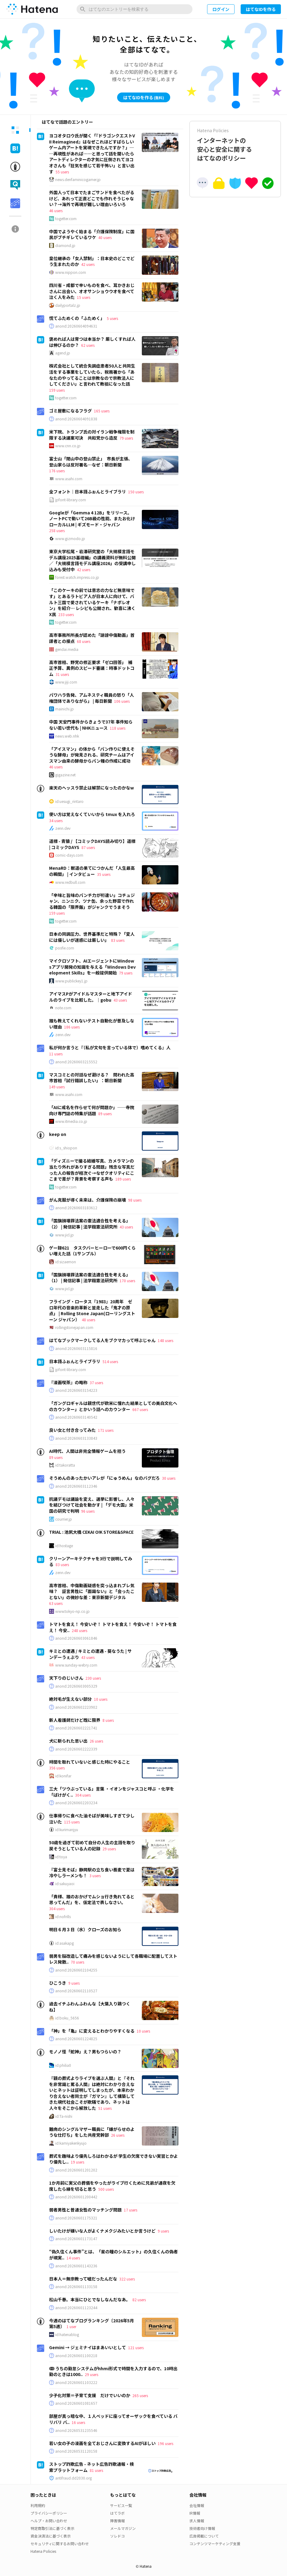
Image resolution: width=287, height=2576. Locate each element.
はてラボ (117, 2513)
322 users (127, 2278)
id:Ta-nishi (63, 2116)
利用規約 (37, 2505)
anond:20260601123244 (76, 2307)
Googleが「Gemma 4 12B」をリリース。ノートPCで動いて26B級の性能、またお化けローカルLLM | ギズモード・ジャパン (92, 519)
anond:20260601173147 (76, 2238)
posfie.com (64, 947)
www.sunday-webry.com (76, 1665)
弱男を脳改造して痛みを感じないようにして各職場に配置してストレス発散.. (113, 1959)
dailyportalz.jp (67, 305)
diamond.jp (65, 245)
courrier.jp (63, 1519)
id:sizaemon (65, 1261)
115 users (72, 1821)
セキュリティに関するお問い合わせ (59, 2543)
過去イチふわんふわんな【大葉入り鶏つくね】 (89, 2007)
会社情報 (196, 2505)
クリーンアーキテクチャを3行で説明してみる (90, 1561)
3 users (95, 1875)
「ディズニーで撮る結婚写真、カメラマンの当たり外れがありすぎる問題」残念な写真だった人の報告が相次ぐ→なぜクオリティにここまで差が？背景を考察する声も (92, 1170)
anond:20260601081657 (76, 2403)
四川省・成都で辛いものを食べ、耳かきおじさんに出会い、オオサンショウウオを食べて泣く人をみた (92, 291)
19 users (77, 2161)
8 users (108, 1720)
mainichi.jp (64, 708)
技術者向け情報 (202, 2528)
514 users (110, 1361)
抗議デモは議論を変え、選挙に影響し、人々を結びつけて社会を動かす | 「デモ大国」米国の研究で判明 (92, 1505)
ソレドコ (117, 2535)
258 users (57, 530)
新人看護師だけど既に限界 (74, 1720)
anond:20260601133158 (76, 2286)
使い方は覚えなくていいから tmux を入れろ (92, 814)
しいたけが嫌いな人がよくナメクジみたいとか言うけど (102, 2231)
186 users (72, 1026)
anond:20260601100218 (76, 2355)
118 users (117, 728)
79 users (126, 438)
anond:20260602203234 (76, 1802)
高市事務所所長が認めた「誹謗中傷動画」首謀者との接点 (92, 638)
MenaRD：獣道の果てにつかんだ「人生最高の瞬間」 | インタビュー (92, 871)
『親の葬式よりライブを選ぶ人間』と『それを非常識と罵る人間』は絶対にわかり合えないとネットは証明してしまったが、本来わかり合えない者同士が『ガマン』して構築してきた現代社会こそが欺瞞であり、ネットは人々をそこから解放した (92, 2093)
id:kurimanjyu (66, 1829)
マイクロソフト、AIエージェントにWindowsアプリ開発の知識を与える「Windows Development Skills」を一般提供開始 (92, 967)
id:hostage (64, 1545)
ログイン (220, 9)
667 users (140, 1409)
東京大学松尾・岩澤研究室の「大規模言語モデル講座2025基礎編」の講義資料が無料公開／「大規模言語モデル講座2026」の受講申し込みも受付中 (92, 560)
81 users (96, 2470)
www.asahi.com (68, 478)
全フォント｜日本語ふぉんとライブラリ (87, 491)
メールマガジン (123, 2528)
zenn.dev (62, 828)
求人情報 (196, 2520)
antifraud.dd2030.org (73, 2478)
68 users (83, 641)
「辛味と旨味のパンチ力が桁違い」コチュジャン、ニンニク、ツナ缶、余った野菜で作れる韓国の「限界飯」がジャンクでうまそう (92, 901)
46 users (56, 210)
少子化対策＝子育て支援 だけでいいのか (89, 2395)
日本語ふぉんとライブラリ (74, 1361)
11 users (56, 1053)
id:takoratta (65, 1465)
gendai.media (66, 649)
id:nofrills (63, 1916)
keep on (57, 1134)
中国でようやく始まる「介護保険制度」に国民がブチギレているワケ (92, 234)
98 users (135, 1200)
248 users (79, 1630)
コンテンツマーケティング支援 (214, 2543)
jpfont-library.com (70, 499)
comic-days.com (69, 855)
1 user (71, 2326)
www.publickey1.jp (71, 980)
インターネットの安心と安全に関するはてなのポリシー (235, 144)
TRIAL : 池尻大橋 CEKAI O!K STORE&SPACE (91, 1532)
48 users (88, 1319)
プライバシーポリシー (48, 2513)
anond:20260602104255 (76, 1970)
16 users (78, 2422)
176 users (57, 470)
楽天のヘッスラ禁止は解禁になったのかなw (91, 788)
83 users (117, 940)
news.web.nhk (67, 736)
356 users (57, 1767)
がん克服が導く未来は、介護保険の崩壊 (87, 1200)
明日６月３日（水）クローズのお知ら (85, 1929)
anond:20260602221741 (76, 1727)
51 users (105, 2108)
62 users (88, 345)
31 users (62, 674)
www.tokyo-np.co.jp (72, 1611)
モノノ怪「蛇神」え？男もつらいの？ (85, 2051)
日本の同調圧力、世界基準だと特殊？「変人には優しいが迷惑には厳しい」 (92, 937)
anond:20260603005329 (76, 1686)
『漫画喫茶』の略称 (68, 1382)
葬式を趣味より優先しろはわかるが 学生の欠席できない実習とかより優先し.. (113, 2159)
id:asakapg (64, 1943)
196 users (165, 2443)
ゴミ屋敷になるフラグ (70, 411)
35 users (103, 874)
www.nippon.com (70, 272)
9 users (74, 1983)
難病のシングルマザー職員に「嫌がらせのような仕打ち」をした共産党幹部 (92, 2132)
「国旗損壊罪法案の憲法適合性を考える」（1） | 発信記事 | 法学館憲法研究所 (89, 1278)
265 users (140, 2395)
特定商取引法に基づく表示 (52, 2528)
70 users (77, 1962)
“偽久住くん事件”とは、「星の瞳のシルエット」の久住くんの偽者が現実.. (113, 2254)
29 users (109, 1848)
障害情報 (117, 2520)
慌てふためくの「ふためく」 (77, 318)
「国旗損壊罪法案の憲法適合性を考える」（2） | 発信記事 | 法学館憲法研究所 (89, 1223)
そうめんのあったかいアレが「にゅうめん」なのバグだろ (104, 1478)
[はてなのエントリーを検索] (134, 9)
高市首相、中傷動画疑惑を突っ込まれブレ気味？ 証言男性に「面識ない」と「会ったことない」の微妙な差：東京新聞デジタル (92, 1591)
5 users (112, 318)
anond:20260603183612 (76, 1207)
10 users (100, 1699)
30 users (168, 1478)
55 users (62, 171)
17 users (130, 2209)
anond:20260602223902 (76, 1707)
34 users (56, 820)
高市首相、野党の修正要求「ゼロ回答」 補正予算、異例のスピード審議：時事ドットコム (92, 668)
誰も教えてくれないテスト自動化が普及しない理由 (91, 1024)
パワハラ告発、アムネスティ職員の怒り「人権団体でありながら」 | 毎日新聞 (91, 698)
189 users (123, 1178)
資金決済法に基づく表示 (50, 2535)
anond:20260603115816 (76, 1348)
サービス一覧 (121, 2505)
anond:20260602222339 (76, 1749)
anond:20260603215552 (76, 1061)
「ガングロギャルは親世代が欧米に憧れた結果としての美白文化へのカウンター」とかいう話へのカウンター (113, 1406)
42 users (88, 264)
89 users (105, 1113)
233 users (66, 614)
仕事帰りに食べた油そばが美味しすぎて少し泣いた (92, 1818)
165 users (101, 410)
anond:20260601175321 (76, 2217)
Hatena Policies (43, 2551)
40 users (105, 237)
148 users (165, 1340)
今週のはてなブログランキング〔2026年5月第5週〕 (91, 2323)
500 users (106, 2189)
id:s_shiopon (66, 1147)
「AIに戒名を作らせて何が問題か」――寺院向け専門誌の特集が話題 (91, 1110)
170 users (127, 1280)
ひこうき (57, 1983)
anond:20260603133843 (76, 1438)
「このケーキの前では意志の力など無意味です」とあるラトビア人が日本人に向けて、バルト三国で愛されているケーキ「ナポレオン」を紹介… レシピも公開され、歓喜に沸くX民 (92, 602)
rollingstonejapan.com (74, 1327)
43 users (120, 1000)
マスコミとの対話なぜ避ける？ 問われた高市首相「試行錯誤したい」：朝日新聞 (91, 1078)
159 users (57, 390)
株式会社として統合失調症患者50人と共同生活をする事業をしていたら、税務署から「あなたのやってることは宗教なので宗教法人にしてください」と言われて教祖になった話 (92, 375)
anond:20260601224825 (76, 2038)
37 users (96, 1382)
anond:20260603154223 (76, 1390)
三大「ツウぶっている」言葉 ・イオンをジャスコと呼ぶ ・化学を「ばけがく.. (111, 1792)
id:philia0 (63, 2065)
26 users (96, 1740)
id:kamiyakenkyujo (71, 2143)
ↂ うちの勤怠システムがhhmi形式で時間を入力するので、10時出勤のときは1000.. (113, 2371)
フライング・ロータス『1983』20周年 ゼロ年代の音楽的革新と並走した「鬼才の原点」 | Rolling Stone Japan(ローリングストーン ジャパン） (92, 1310)
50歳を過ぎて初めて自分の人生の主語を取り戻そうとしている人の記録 (92, 1845)
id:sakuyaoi (64, 1883)
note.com (63, 1007)
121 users (136, 2347)
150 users (136, 491)
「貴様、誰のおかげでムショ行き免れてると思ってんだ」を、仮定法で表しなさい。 (92, 1899)
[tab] (15, 130)
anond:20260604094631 (76, 326)
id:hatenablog (67, 2334)
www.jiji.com (66, 682)
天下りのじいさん (66, 1678)
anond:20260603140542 (76, 1417)
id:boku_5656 (67, 2017)
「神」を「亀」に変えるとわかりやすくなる (92, 2031)
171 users (105, 1430)
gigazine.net (65, 774)
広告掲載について (204, 2535)
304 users (83, 1795)
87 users (88, 847)
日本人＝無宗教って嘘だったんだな (83, 2279)
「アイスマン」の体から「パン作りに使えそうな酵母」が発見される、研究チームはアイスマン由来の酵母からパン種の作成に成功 (92, 755)
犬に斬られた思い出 (68, 1741)
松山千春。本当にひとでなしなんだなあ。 (89, 2299)
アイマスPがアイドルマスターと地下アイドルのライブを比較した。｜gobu (90, 997)
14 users (73, 2257)
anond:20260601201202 (76, 2170)
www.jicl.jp (64, 1234)
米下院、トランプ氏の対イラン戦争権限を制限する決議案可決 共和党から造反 (92, 435)
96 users (88, 1511)
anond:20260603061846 (76, 1638)
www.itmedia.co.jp (71, 1121)
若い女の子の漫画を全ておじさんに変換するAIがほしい (102, 2443)
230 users (93, 1678)
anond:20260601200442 (76, 2196)
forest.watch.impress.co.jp (77, 577)
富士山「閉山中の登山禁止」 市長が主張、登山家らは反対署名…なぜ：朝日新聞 (90, 461)
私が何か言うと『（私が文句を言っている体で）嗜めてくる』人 (109, 1047)
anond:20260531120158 (76, 2451)
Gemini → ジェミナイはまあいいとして (87, 2347)
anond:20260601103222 (76, 2382)
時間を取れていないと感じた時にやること (89, 1762)
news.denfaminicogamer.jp (78, 179)
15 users (83, 297)
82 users (139, 2299)
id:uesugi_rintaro (69, 801)
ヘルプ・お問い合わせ (48, 2520)
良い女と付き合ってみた (72, 1430)
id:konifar (63, 1775)
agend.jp (62, 352)
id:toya (61, 1856)
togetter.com (66, 218)
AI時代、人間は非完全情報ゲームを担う (87, 1451)
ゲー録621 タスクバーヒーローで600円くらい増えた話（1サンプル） (92, 1251)
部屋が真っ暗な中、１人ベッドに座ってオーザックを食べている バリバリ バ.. (113, 2419)
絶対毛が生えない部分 (70, 1699)
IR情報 (194, 2513)
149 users (57, 1086)
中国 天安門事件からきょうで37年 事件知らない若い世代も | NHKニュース (91, 725)
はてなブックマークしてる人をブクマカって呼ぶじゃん (102, 1340)
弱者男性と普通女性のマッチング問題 (85, 2210)
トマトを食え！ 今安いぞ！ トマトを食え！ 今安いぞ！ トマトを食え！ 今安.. (113, 1627)
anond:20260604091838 (76, 418)
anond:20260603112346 (76, 1486)
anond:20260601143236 (76, 2265)
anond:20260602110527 (76, 1990)
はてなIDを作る (261, 9)
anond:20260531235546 (76, 2430)
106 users (122, 701)
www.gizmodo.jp (70, 538)
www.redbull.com (70, 882)
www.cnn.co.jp (68, 445)
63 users (56, 1603)
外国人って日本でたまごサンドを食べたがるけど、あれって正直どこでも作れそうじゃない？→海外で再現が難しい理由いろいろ (91, 198)
